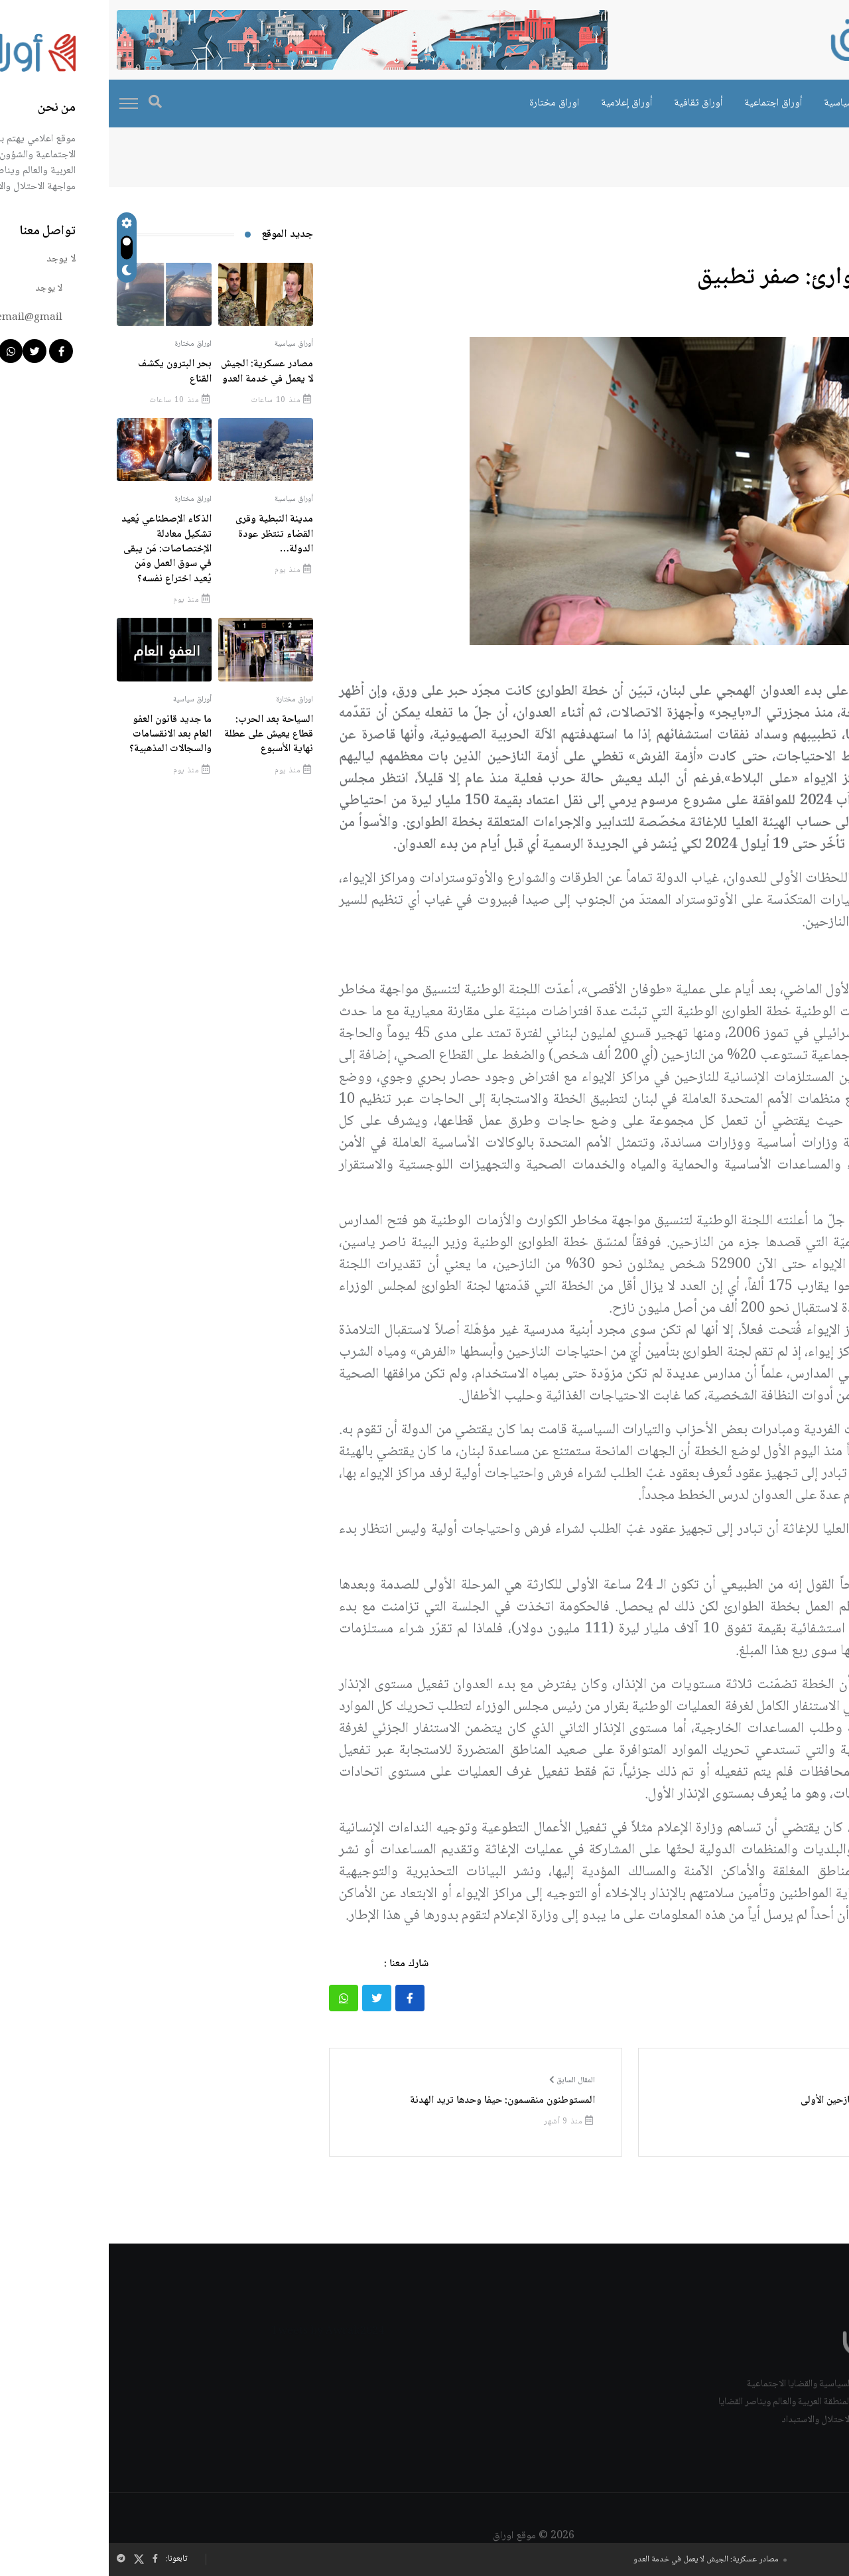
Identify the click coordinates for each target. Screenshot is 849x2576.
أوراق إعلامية (517, 103)
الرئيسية (815, 158)
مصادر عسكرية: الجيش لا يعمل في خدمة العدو (597, 2560)
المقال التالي (770, 2081)
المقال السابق (463, 2081)
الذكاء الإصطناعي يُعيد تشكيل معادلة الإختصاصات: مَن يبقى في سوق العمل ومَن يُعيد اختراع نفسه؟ (58, 549)
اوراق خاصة (814, 103)
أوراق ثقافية (589, 103)
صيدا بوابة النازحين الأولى (743, 2101)
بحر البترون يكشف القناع (66, 371)
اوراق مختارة (445, 103)
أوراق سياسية (742, 103)
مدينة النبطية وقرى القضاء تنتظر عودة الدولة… (165, 534)
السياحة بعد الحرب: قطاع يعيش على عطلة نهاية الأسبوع (159, 734)
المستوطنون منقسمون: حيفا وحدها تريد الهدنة (393, 2101)
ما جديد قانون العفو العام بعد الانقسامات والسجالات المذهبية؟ (62, 734)
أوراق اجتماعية (664, 103)
